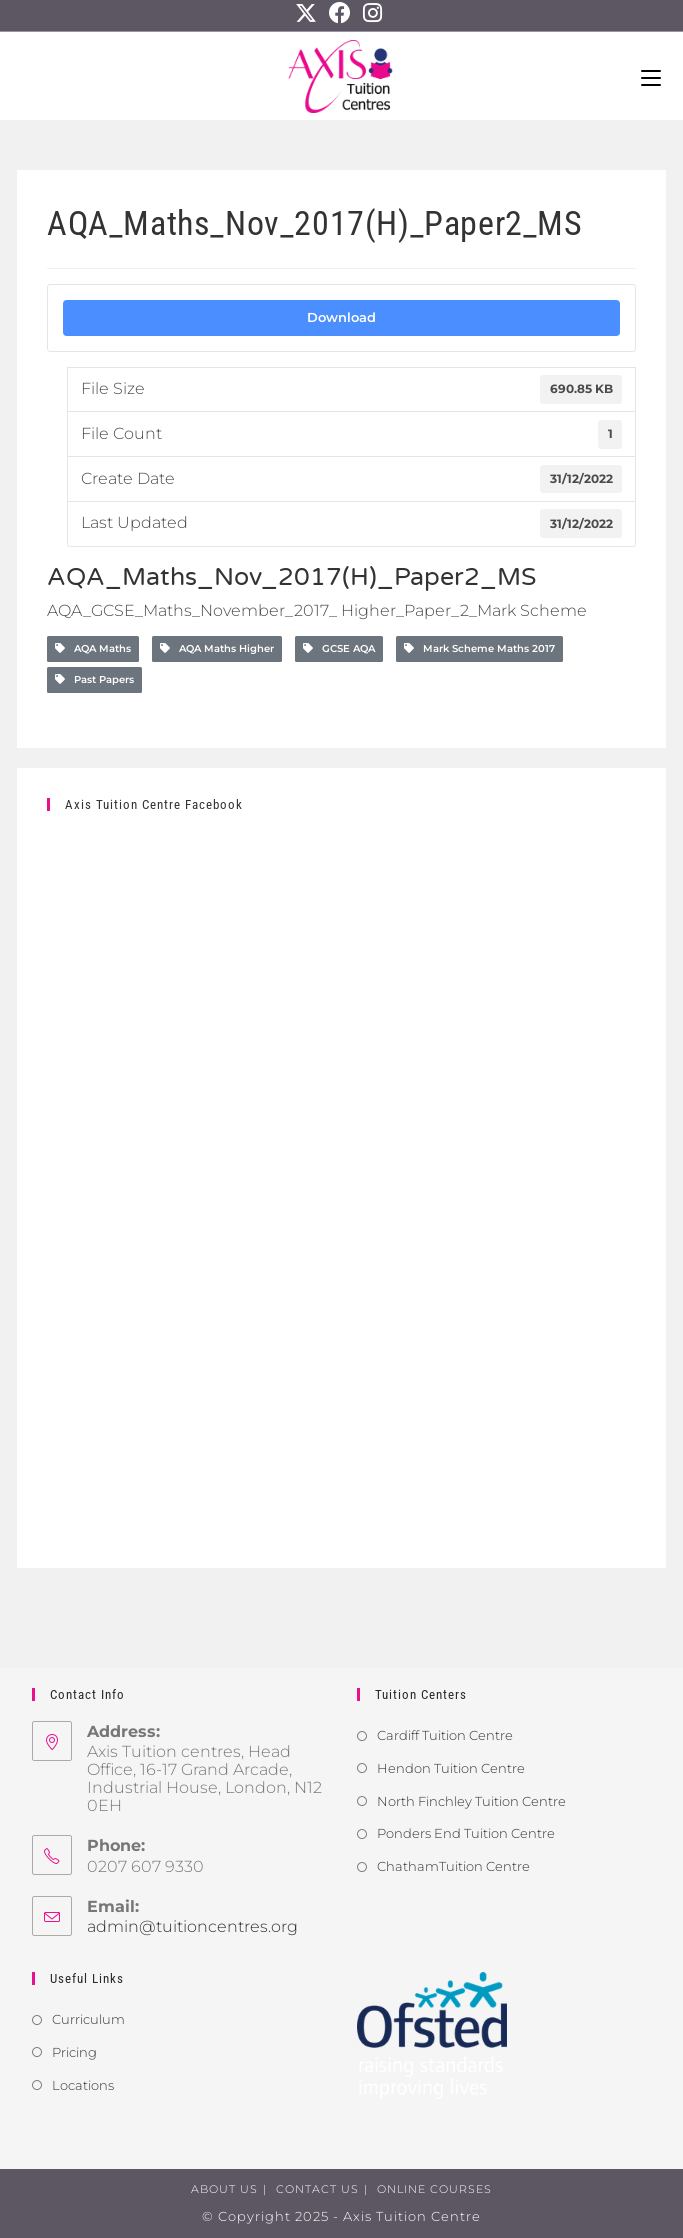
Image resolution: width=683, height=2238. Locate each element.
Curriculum (88, 2019)
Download (341, 317)
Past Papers (94, 679)
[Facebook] (340, 13)
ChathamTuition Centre (453, 1866)
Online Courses (434, 2189)
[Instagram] (372, 13)
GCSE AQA (339, 648)
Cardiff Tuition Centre (445, 1735)
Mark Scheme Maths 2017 (479, 648)
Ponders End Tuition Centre (466, 1833)
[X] (309, 13)
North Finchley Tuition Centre (471, 1801)
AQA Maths (93, 648)
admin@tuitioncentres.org (192, 1926)
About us (224, 2189)
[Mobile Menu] (651, 76)
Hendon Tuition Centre (451, 1768)
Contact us (317, 2189)
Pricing (74, 2052)
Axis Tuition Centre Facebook (154, 804)
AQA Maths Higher (217, 648)
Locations (83, 2085)
